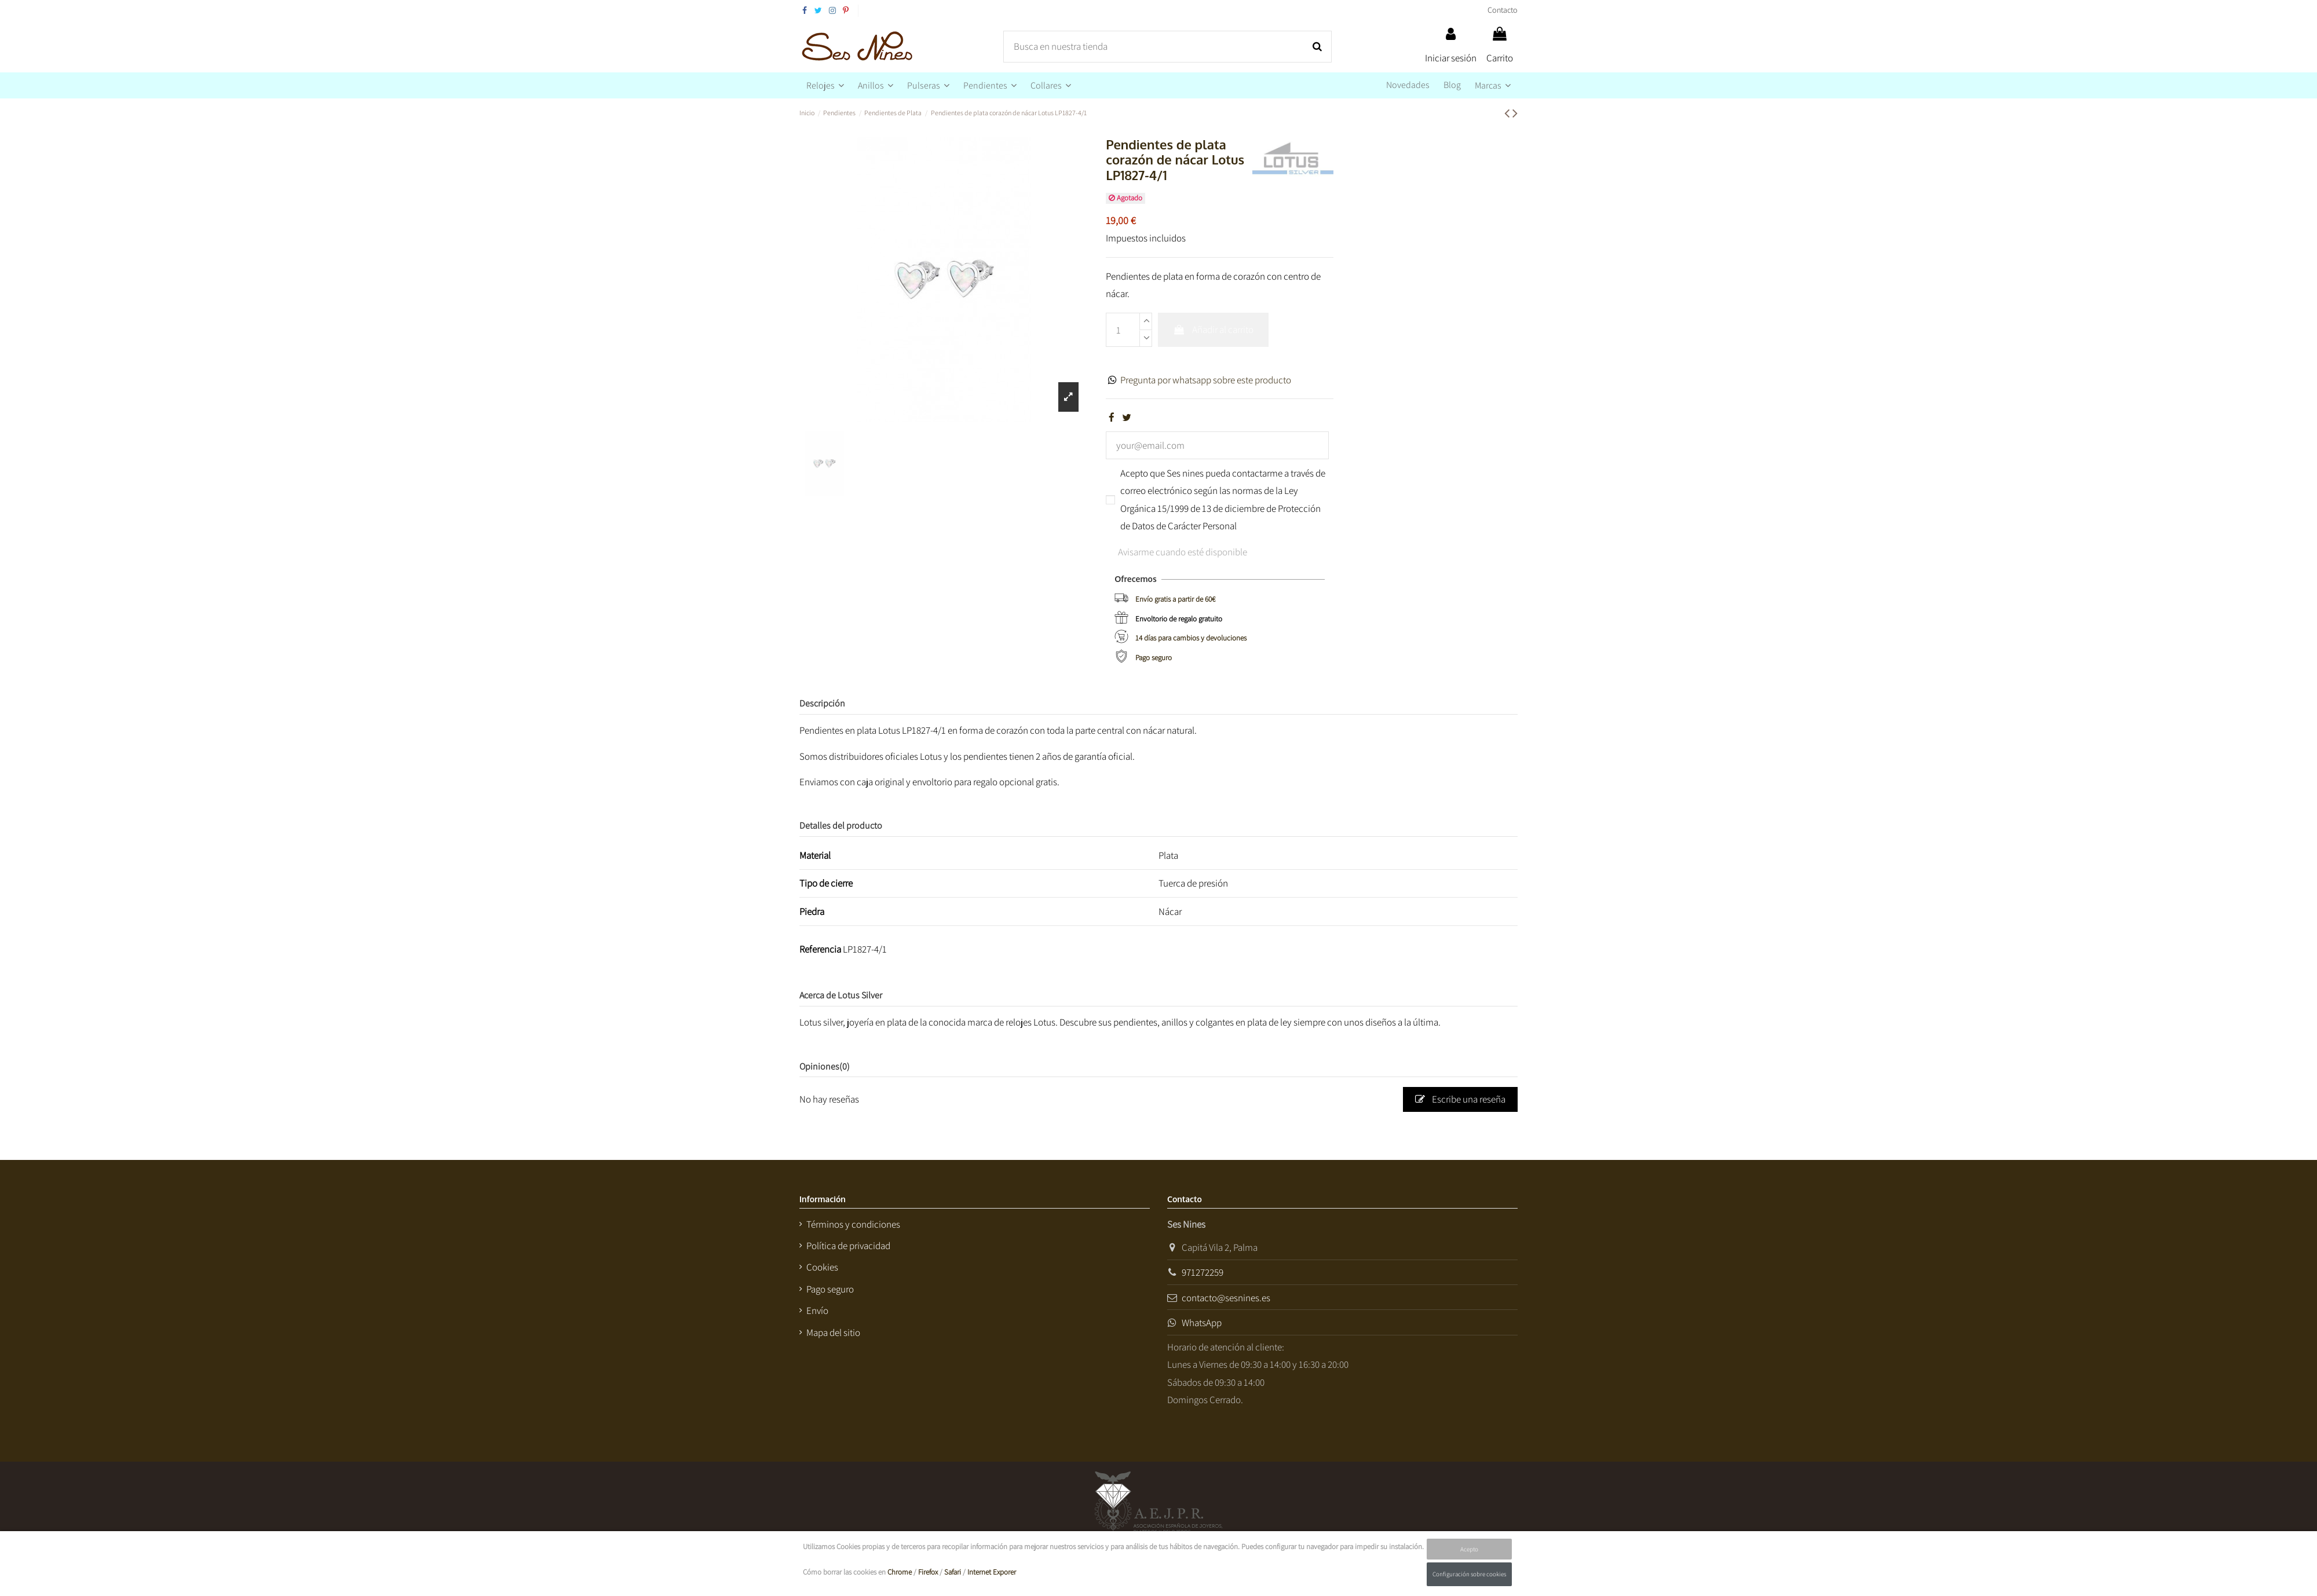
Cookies (822, 1267)
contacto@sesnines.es (1226, 1297)
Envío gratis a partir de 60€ (1175, 599)
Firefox (928, 1572)
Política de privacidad (848, 1245)
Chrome (899, 1572)
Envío (817, 1310)
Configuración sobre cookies (1469, 1574)
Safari (952, 1572)
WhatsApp (1202, 1322)
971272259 (1202, 1272)
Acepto (1469, 1549)
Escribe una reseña (1460, 1099)
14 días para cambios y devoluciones (1191, 638)
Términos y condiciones (853, 1224)
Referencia (820, 949)
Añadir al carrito (1213, 329)
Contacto (1503, 10)
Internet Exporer (991, 1572)
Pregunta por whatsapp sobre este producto (1205, 380)
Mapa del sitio (833, 1332)
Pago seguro (1153, 657)
